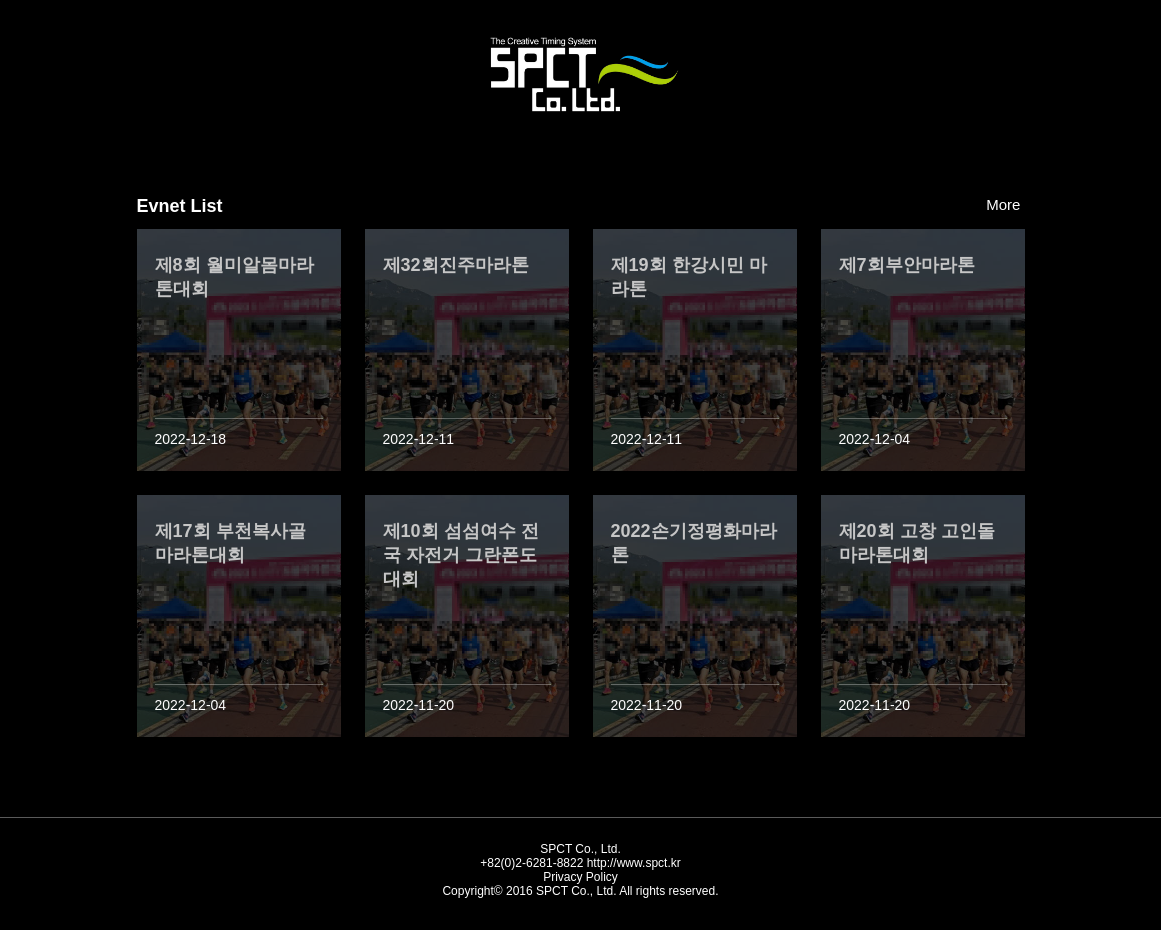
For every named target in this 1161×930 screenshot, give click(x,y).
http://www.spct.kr (634, 863)
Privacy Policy (580, 877)
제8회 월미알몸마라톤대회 (234, 277)
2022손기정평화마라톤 (694, 543)
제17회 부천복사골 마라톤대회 (230, 543)
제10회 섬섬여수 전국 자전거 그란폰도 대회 (461, 555)
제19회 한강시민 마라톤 (689, 277)
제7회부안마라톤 (907, 265)
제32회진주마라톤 (456, 265)
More (1005, 204)
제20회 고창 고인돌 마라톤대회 (917, 543)
